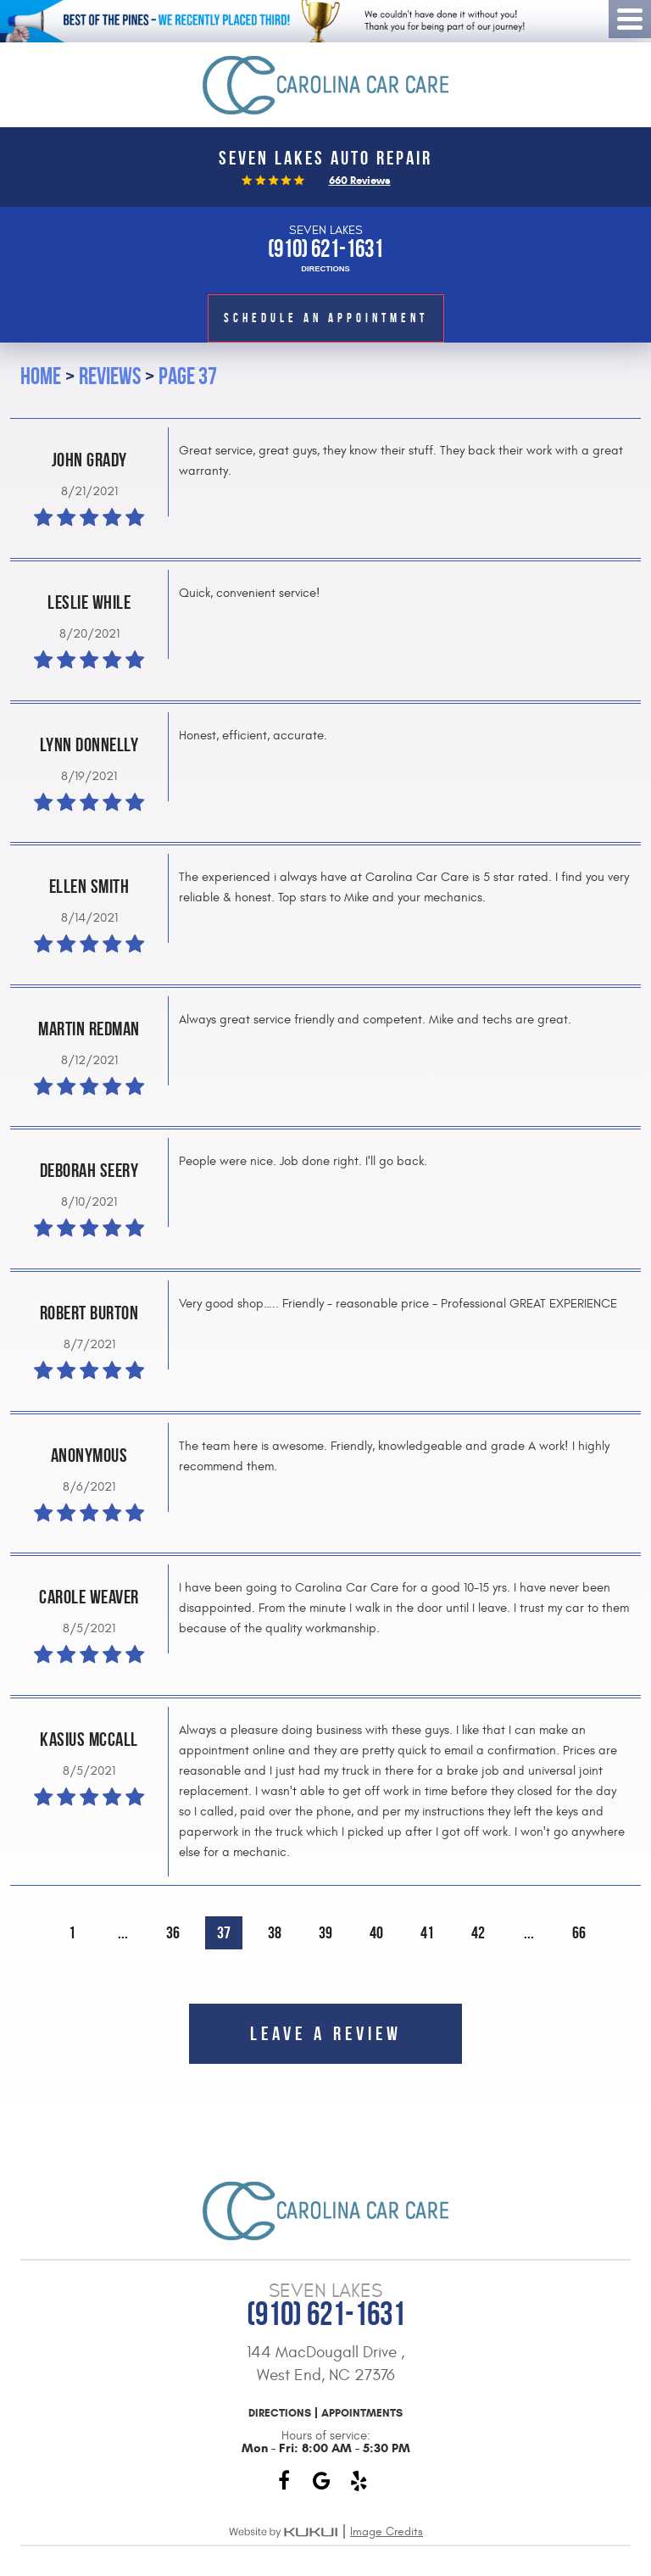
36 (173, 1933)
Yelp (358, 2481)
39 (325, 1933)
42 (478, 1933)
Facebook (284, 2481)
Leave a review (326, 2033)
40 (376, 1933)
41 (427, 1933)
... (123, 1933)
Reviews (110, 376)
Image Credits (386, 2531)
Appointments (362, 2412)
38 (274, 1933)
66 (579, 1933)
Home (40, 376)
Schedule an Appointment (326, 318)
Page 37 (188, 376)
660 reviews (360, 180)
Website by (283, 2532)
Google (321, 2481)
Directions (325, 269)
